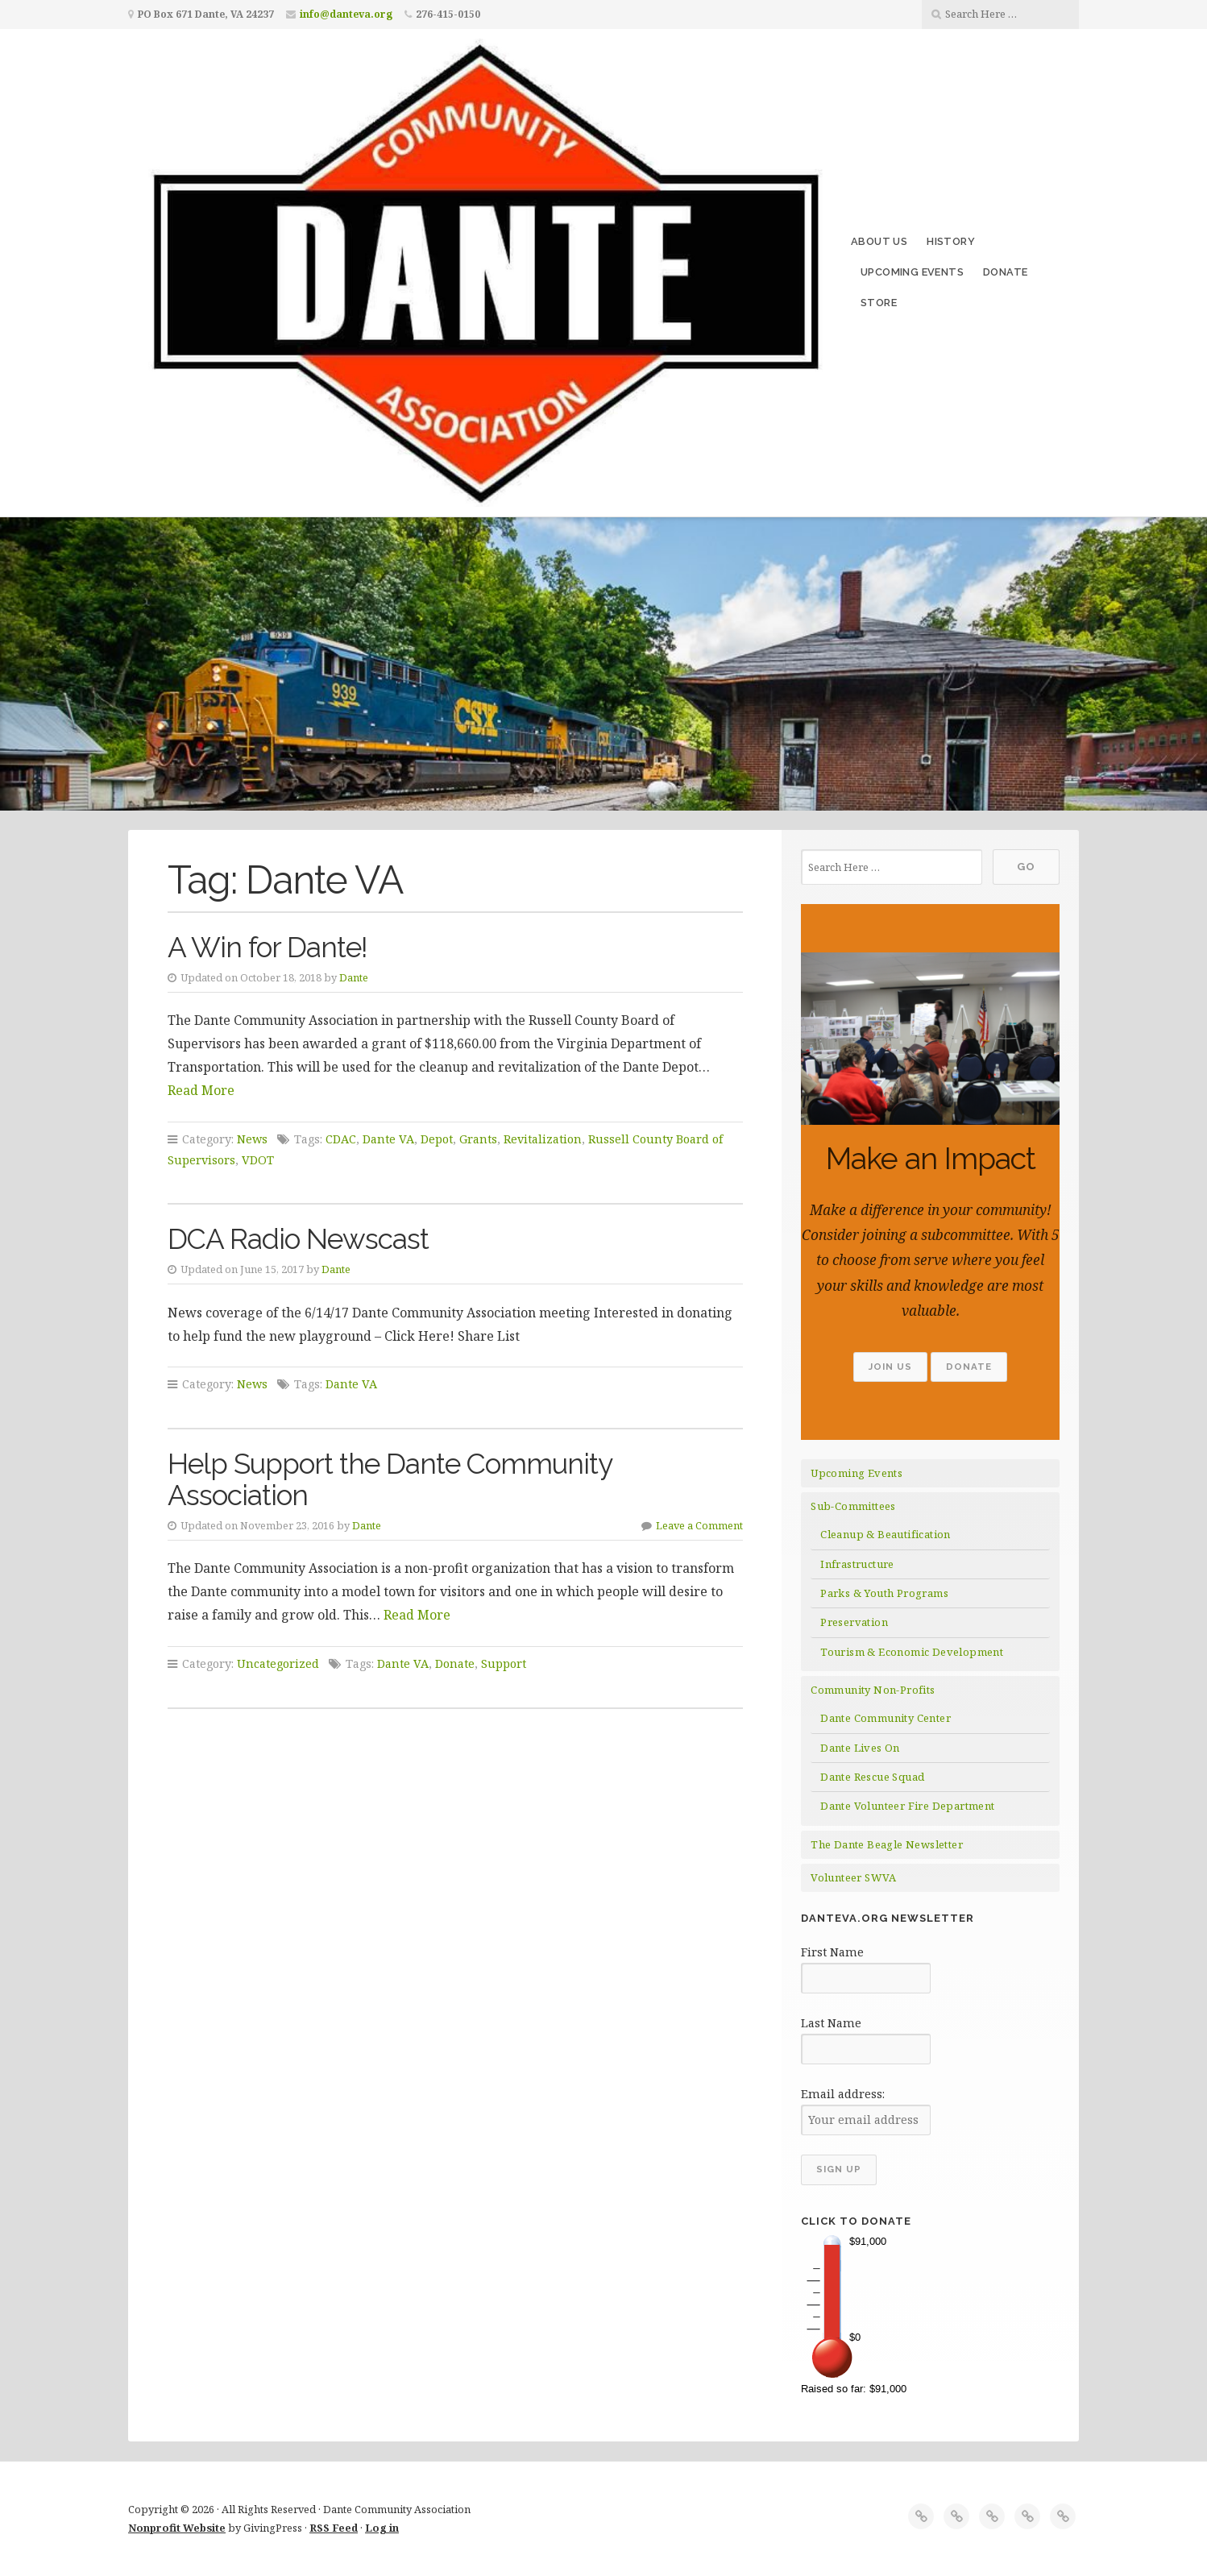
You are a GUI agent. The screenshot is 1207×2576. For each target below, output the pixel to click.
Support (503, 1663)
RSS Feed (333, 2527)
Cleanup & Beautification (885, 1534)
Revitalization (543, 1139)
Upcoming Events (912, 272)
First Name (832, 1952)
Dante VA (388, 1139)
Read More (201, 1090)
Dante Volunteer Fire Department (907, 1805)
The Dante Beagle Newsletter (887, 1844)
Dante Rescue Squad (872, 1776)
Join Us (890, 1366)
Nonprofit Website (177, 2527)
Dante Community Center (885, 1718)
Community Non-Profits (873, 1689)
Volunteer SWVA (854, 1877)
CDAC (341, 1139)
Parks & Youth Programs (884, 1593)
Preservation (854, 1622)
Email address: (843, 2093)
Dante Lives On (860, 1747)
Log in (382, 2527)
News (252, 1139)
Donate (1005, 272)
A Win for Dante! (267, 947)
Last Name (831, 2023)
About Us (879, 241)
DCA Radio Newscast (298, 1238)
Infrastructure (857, 1564)
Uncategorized (278, 1663)
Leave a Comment (699, 1525)
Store (879, 303)
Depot (437, 1139)
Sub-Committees (853, 1506)
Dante (353, 977)
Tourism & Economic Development (911, 1652)
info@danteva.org (346, 14)
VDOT (258, 1160)
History (951, 241)
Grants (478, 1139)
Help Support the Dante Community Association (390, 1479)
